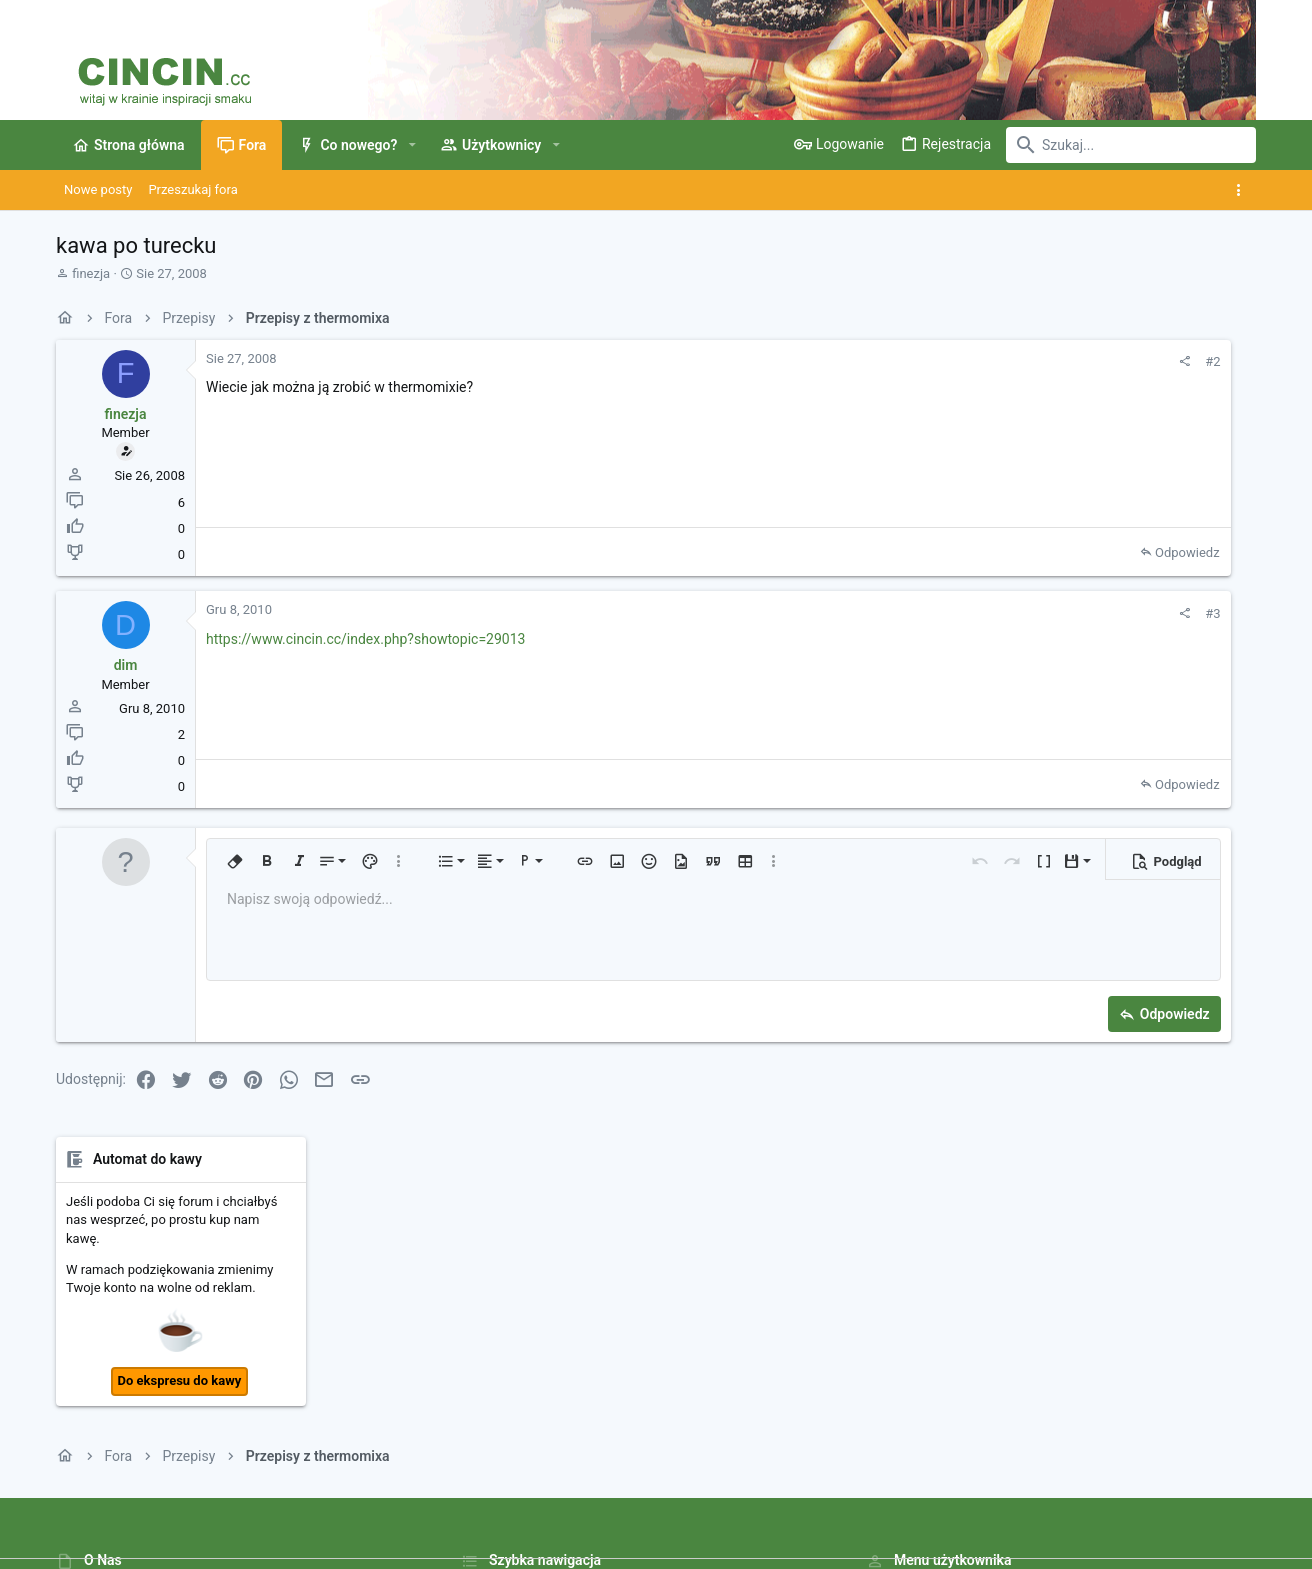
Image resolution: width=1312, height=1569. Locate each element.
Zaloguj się (898, 1295)
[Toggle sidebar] (1242, 190)
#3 (968, 613)
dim (126, 665)
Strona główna (503, 1295)
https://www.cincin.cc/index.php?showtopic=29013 (365, 639)
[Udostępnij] (940, 361)
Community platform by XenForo (231, 1544)
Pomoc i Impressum (1044, 1494)
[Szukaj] (1131, 145)
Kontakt (483, 1371)
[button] (411, 145)
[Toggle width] (69, 1495)
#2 (968, 361)
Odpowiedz (942, 552)
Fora (474, 1333)
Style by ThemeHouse (478, 1544)
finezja (91, 273)
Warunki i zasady (794, 1494)
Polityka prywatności (914, 1494)
